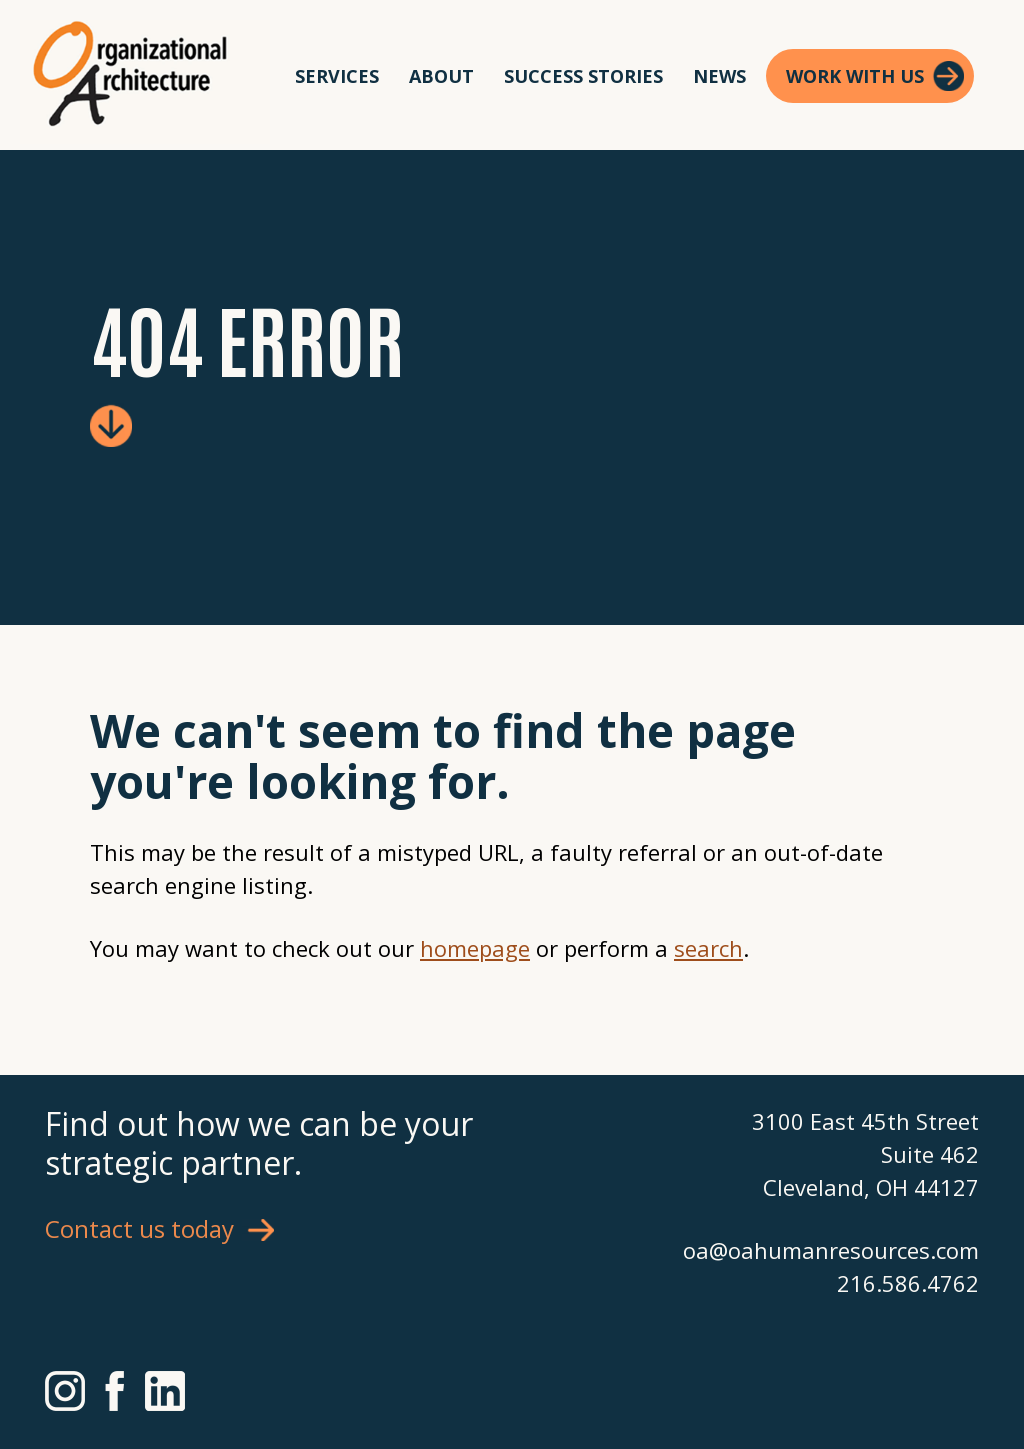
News (719, 76)
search (708, 948)
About (441, 76)
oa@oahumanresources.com (831, 1250)
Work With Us (855, 76)
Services (337, 76)
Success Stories (583, 76)
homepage (475, 948)
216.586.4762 (908, 1283)
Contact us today (139, 1228)
